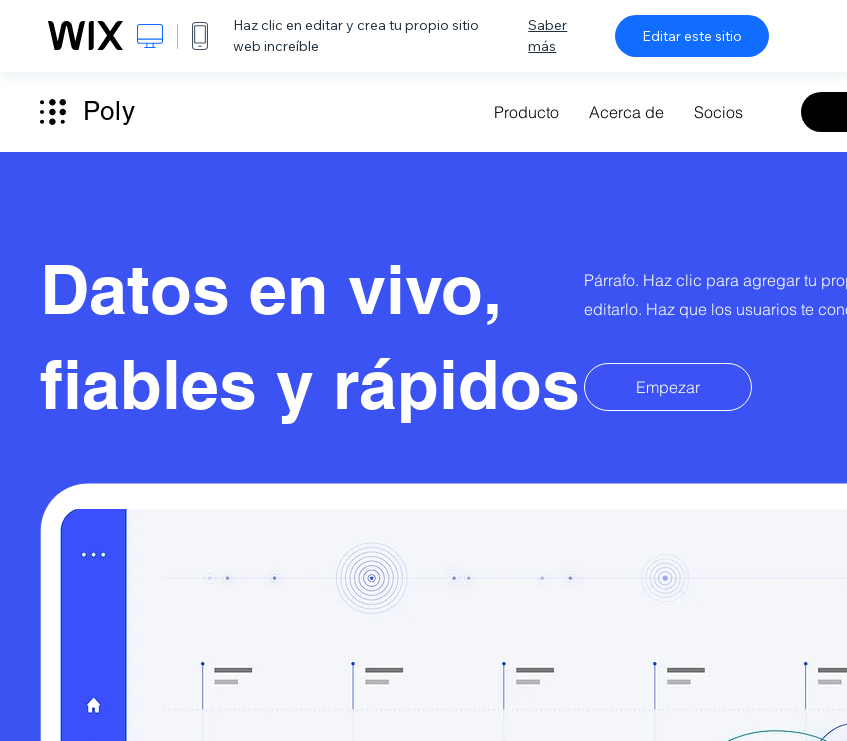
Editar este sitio (692, 36)
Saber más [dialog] (547, 35)
